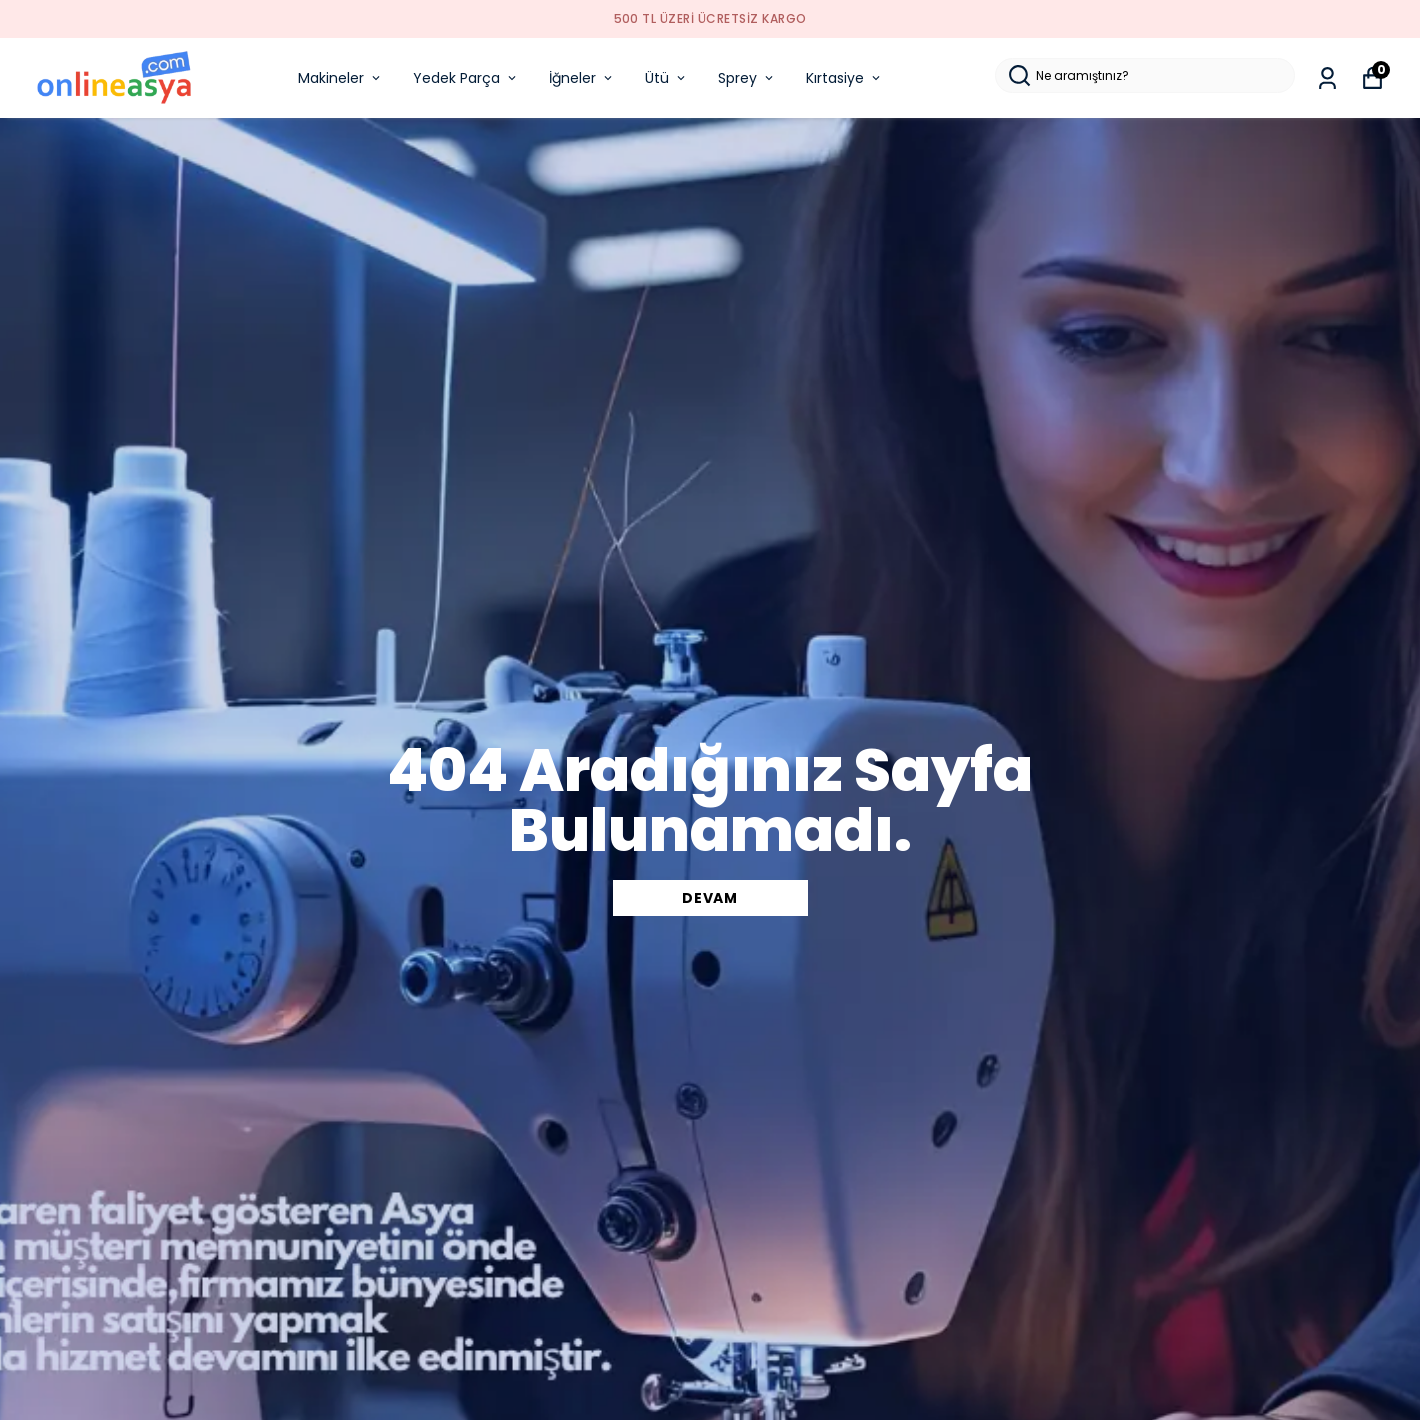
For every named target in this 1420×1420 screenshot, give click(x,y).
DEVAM (710, 898)
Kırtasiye (844, 78)
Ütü (666, 78)
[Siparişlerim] (1327, 78)
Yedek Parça (466, 78)
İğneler (582, 78)
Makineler (340, 78)
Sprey (747, 78)
